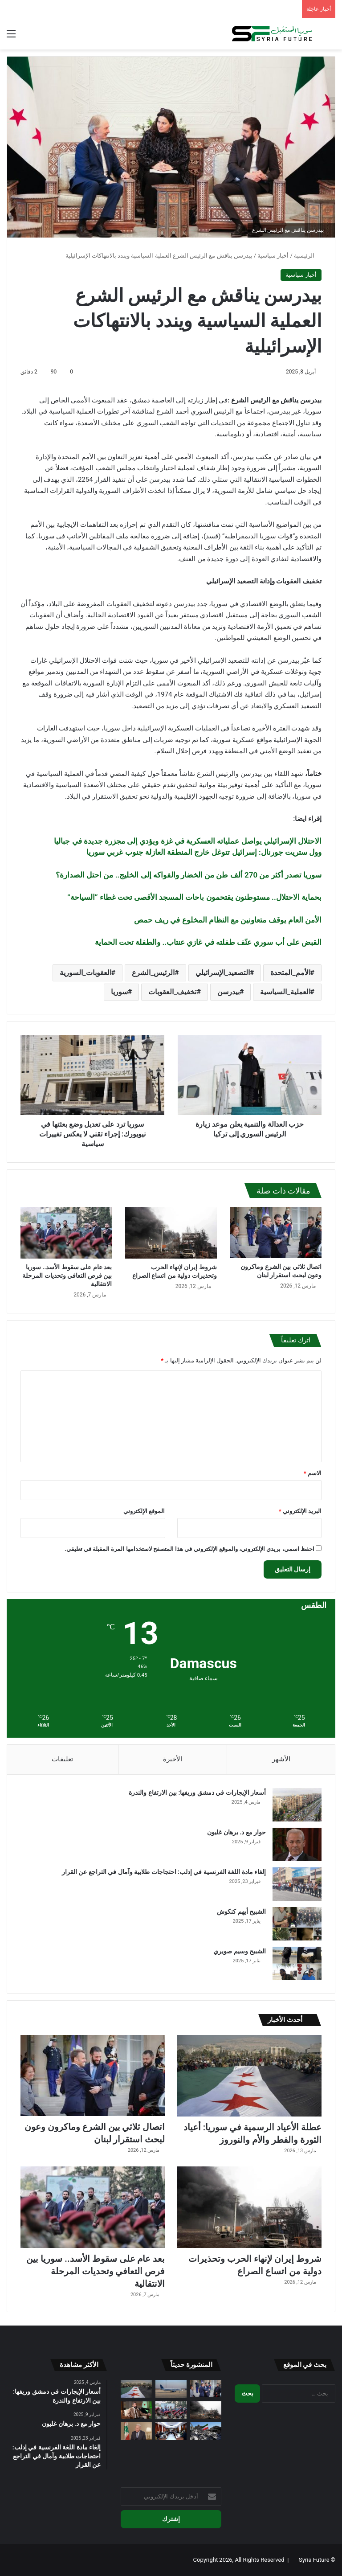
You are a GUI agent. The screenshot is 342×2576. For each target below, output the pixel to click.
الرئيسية (308, 255)
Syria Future (314, 2559)
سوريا (119, 992)
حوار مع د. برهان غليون (236, 1832)
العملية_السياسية (285, 992)
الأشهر (281, 1759)
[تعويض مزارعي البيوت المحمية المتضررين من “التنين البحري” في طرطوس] (171, 2431)
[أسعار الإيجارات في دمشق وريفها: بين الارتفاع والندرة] (297, 1804)
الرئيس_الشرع (153, 972)
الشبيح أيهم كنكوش (241, 1911)
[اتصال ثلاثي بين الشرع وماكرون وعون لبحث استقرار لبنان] (276, 1232)
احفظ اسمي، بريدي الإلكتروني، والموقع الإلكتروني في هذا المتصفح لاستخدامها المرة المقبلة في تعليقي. (189, 1549)
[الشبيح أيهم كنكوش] (297, 1923)
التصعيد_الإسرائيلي (222, 972)
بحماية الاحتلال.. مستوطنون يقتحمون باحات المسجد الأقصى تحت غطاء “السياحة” (194, 897)
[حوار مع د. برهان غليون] (297, 1844)
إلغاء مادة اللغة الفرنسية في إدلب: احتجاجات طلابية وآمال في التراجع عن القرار (163, 1871)
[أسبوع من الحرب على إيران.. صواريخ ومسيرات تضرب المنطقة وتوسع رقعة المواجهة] (205, 2431)
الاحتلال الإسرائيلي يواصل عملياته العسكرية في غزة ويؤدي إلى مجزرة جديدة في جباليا (188, 841)
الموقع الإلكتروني (144, 1511)
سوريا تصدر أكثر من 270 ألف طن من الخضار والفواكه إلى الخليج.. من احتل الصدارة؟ (189, 874)
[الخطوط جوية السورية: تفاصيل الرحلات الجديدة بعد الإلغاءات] (171, 2389)
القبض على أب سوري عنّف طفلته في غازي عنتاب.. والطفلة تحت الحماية (208, 942)
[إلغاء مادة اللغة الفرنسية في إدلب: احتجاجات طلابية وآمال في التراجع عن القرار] (297, 1884)
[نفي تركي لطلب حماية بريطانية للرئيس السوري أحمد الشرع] (136, 2410)
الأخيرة (172, 1759)
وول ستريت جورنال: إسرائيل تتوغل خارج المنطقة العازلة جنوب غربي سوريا (204, 852)
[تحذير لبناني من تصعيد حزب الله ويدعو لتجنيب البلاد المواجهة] (136, 2431)
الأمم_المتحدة (290, 972)
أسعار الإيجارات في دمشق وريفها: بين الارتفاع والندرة (197, 1792)
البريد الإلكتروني (300, 1511)
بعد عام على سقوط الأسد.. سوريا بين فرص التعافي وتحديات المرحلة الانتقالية (67, 1275)
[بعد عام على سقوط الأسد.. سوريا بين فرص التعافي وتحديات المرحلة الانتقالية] (66, 1233)
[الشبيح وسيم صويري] (297, 1963)
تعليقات (62, 1759)
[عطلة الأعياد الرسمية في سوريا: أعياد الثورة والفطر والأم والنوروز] (249, 2076)
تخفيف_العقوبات (172, 992)
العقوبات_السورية (85, 972)
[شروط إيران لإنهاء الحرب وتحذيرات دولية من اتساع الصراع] (170, 1233)
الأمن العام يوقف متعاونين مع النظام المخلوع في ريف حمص (228, 919)
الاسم (313, 1473)
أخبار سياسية (273, 255)
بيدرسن (228, 992)
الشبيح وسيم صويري (239, 1951)
